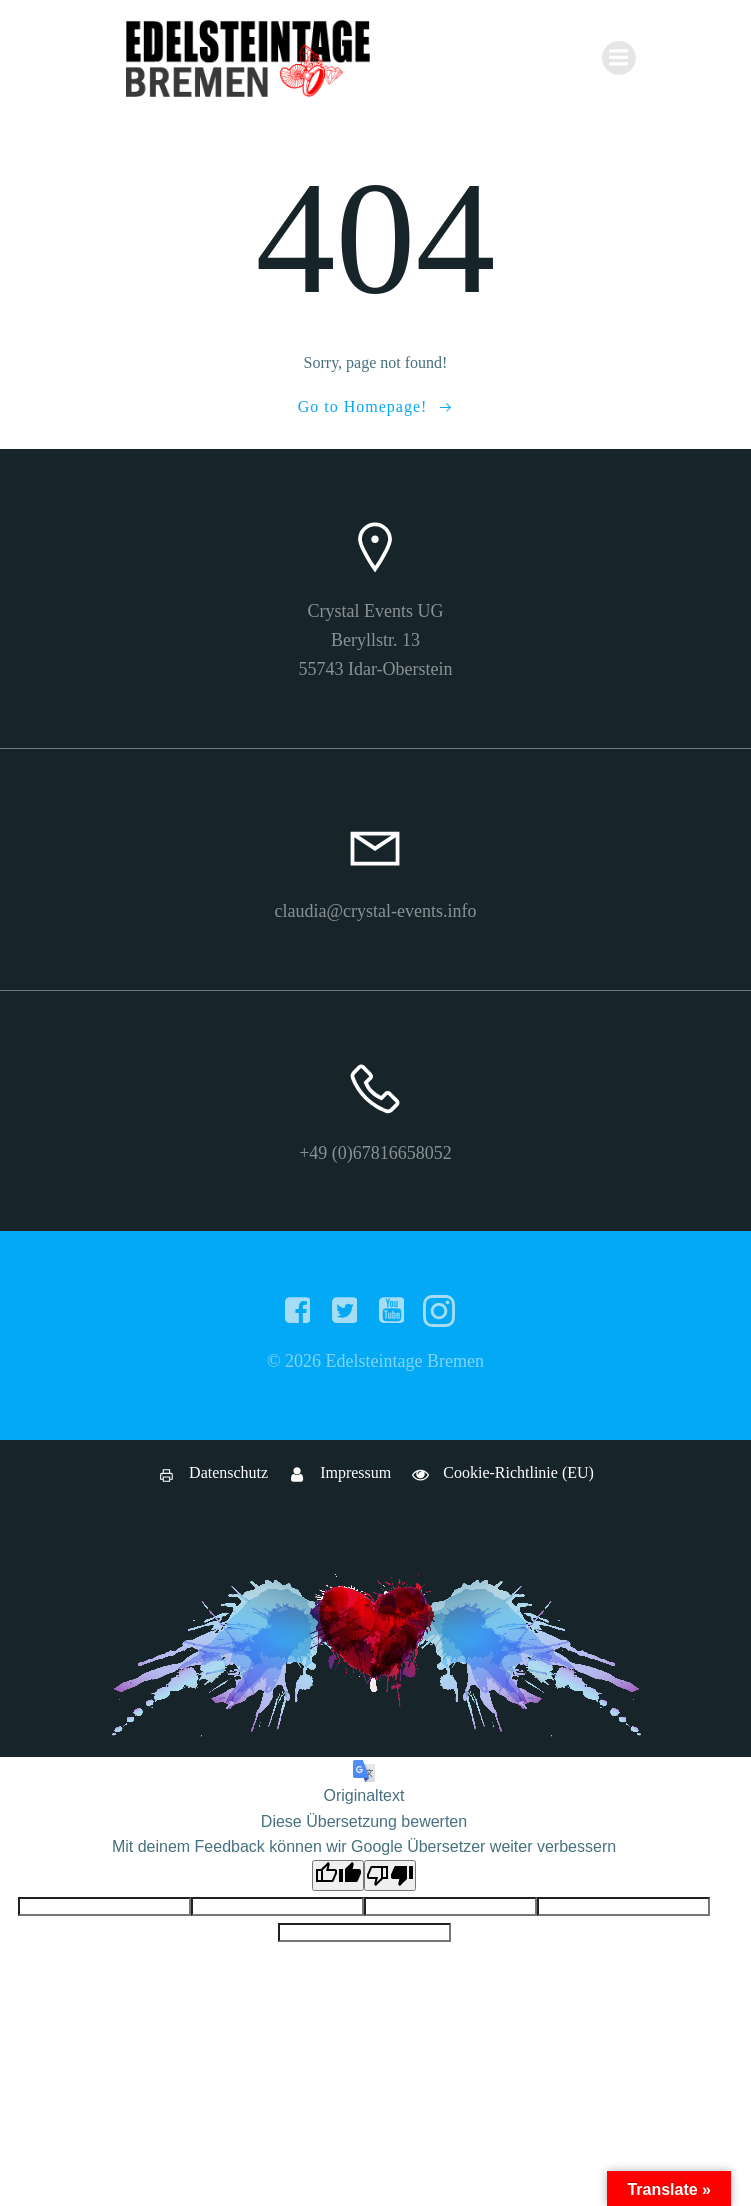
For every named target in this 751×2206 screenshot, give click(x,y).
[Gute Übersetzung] (338, 1875)
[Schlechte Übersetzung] (390, 1875)
